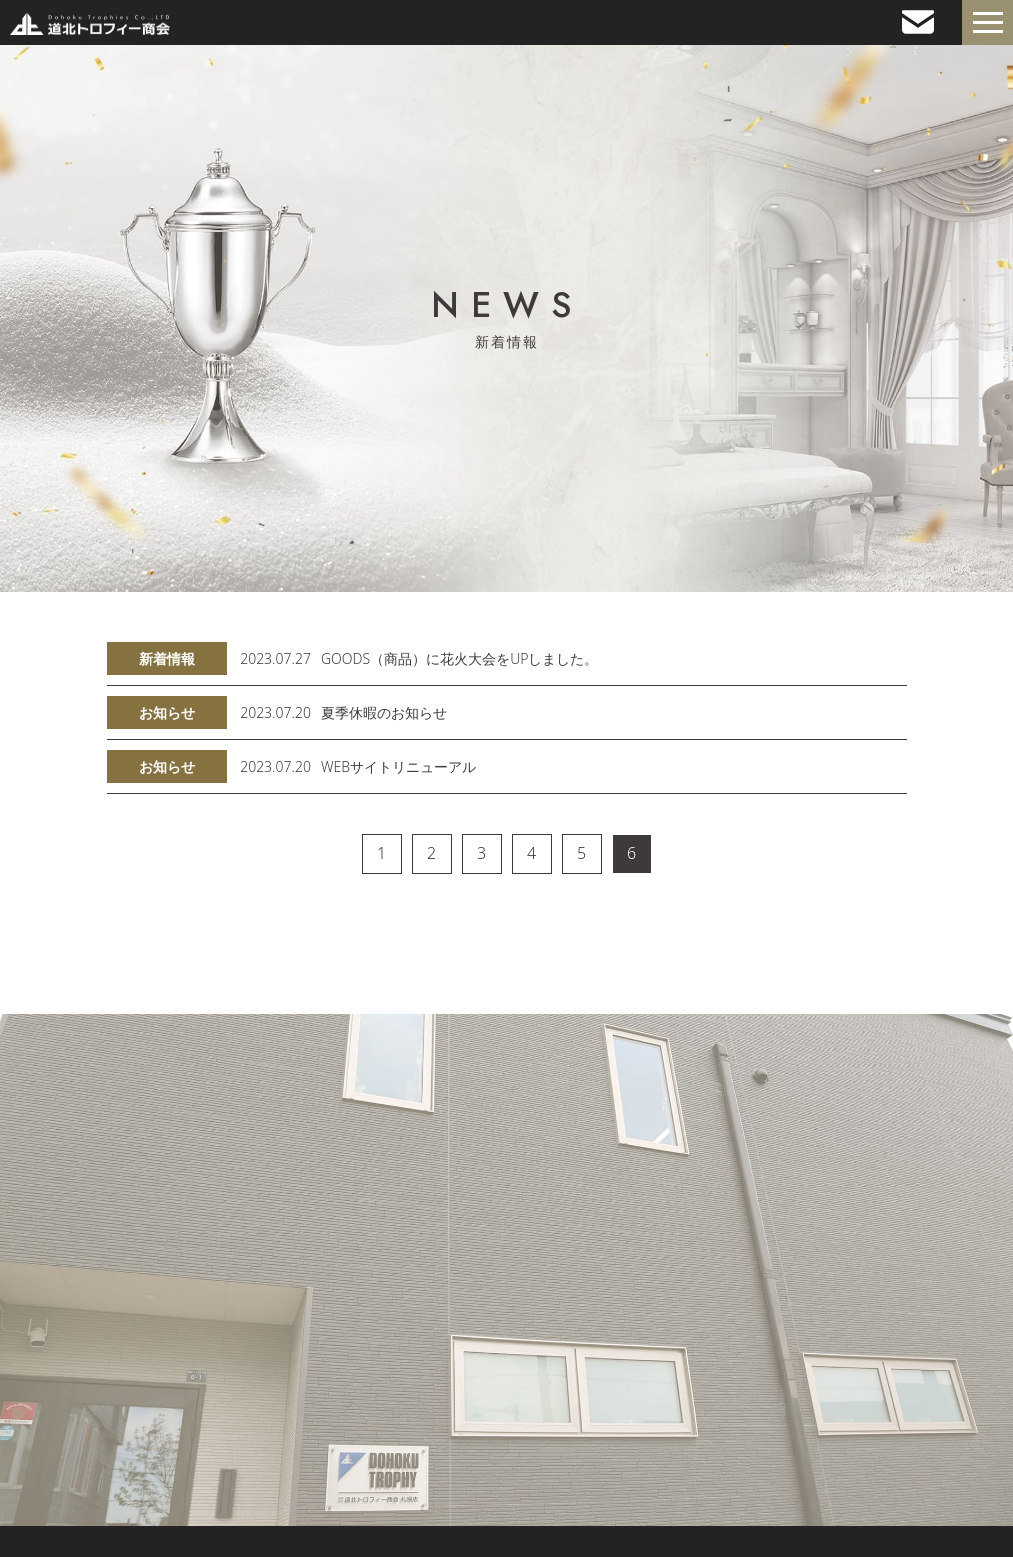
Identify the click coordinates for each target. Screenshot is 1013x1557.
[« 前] (332, 854)
